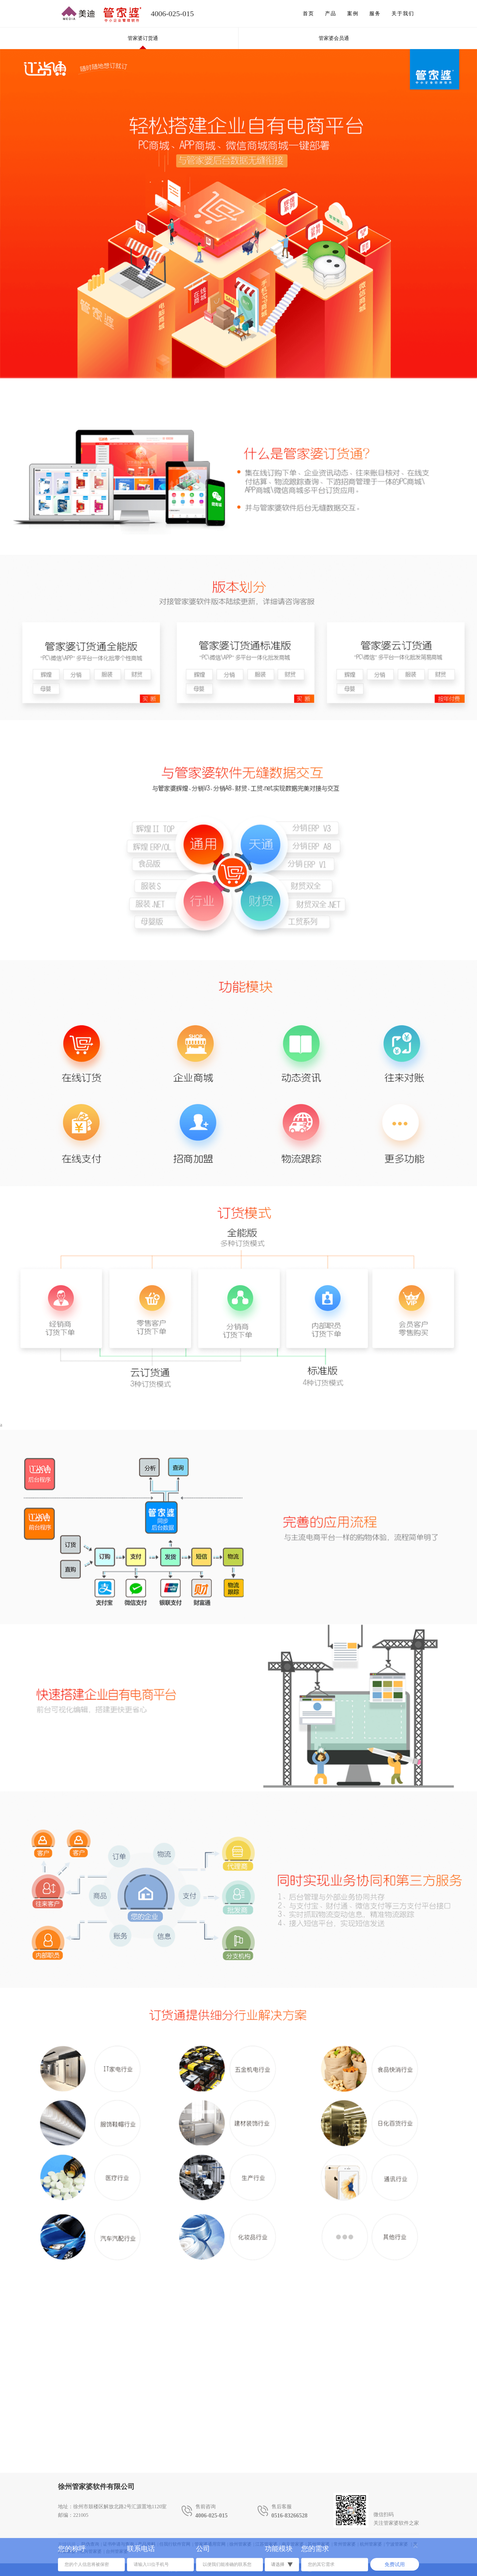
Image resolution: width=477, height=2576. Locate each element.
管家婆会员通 (334, 38)
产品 (330, 13)
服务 (375, 13)
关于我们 (402, 13)
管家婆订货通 (143, 38)
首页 (308, 13)
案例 (353, 13)
